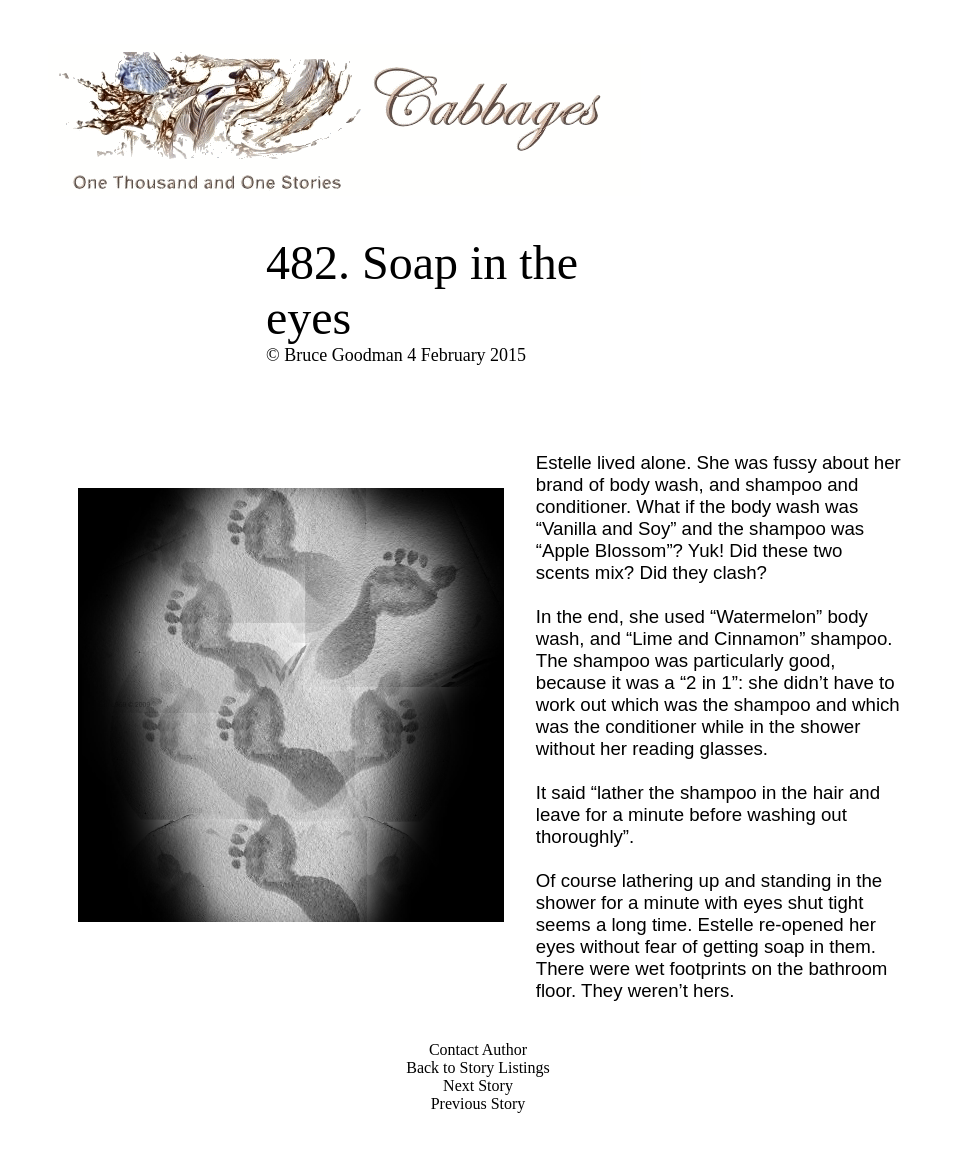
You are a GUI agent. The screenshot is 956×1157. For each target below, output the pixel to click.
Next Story (478, 1085)
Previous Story (478, 1103)
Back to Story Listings (478, 1067)
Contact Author (478, 1049)
